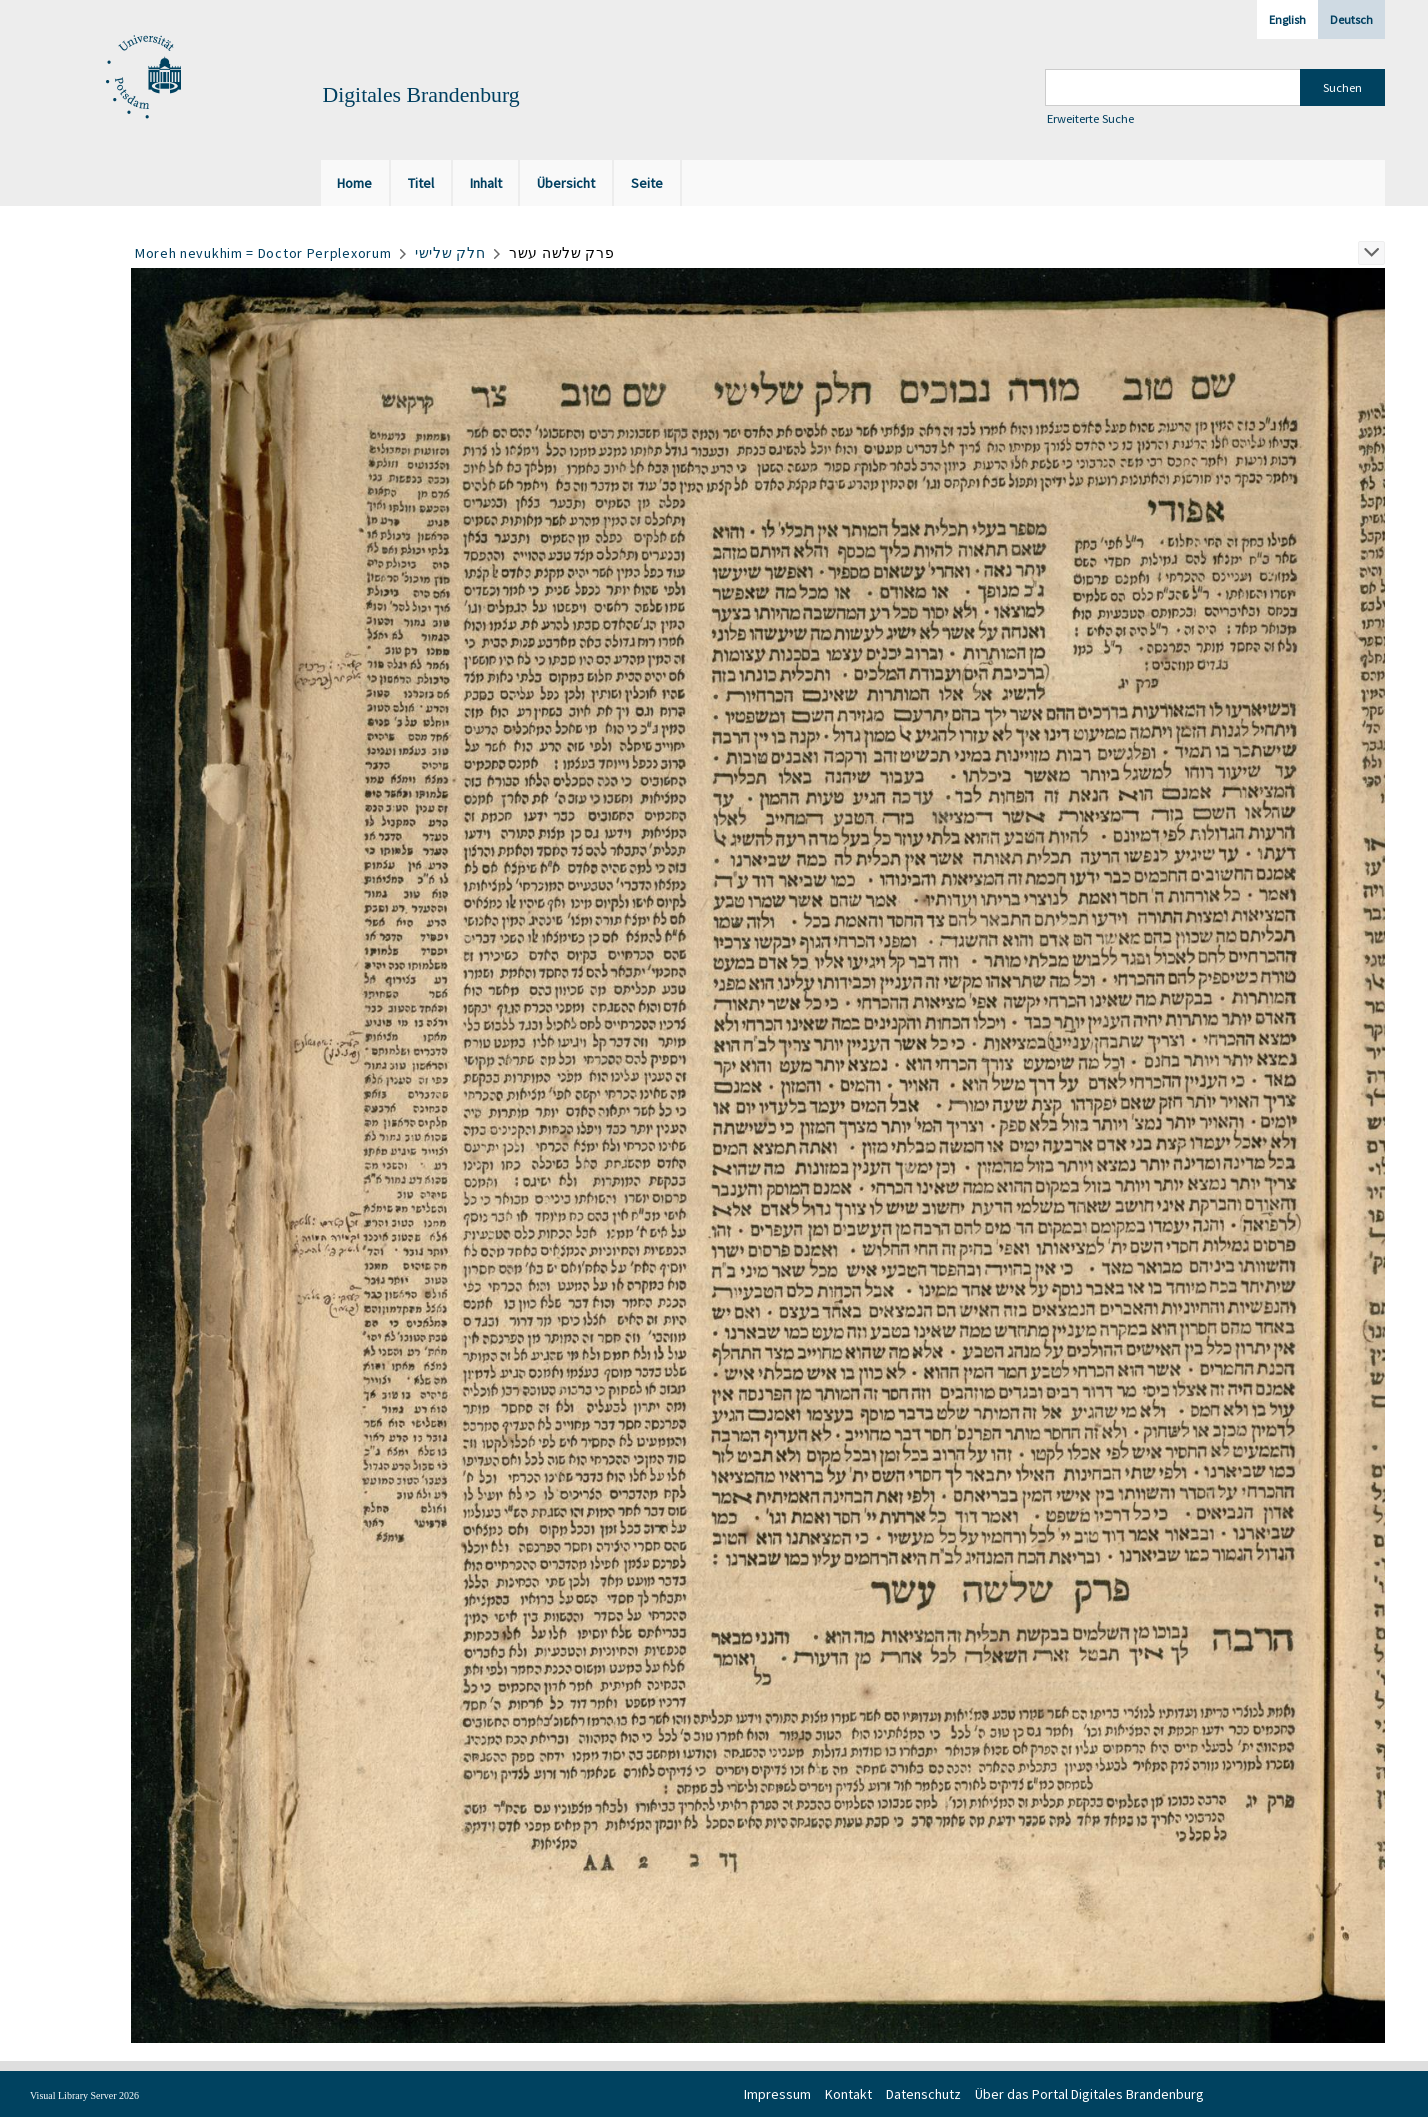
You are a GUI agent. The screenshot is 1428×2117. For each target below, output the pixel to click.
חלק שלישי (450, 253)
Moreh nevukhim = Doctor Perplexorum (263, 253)
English (1287, 19)
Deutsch (1351, 19)
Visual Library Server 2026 (84, 2095)
